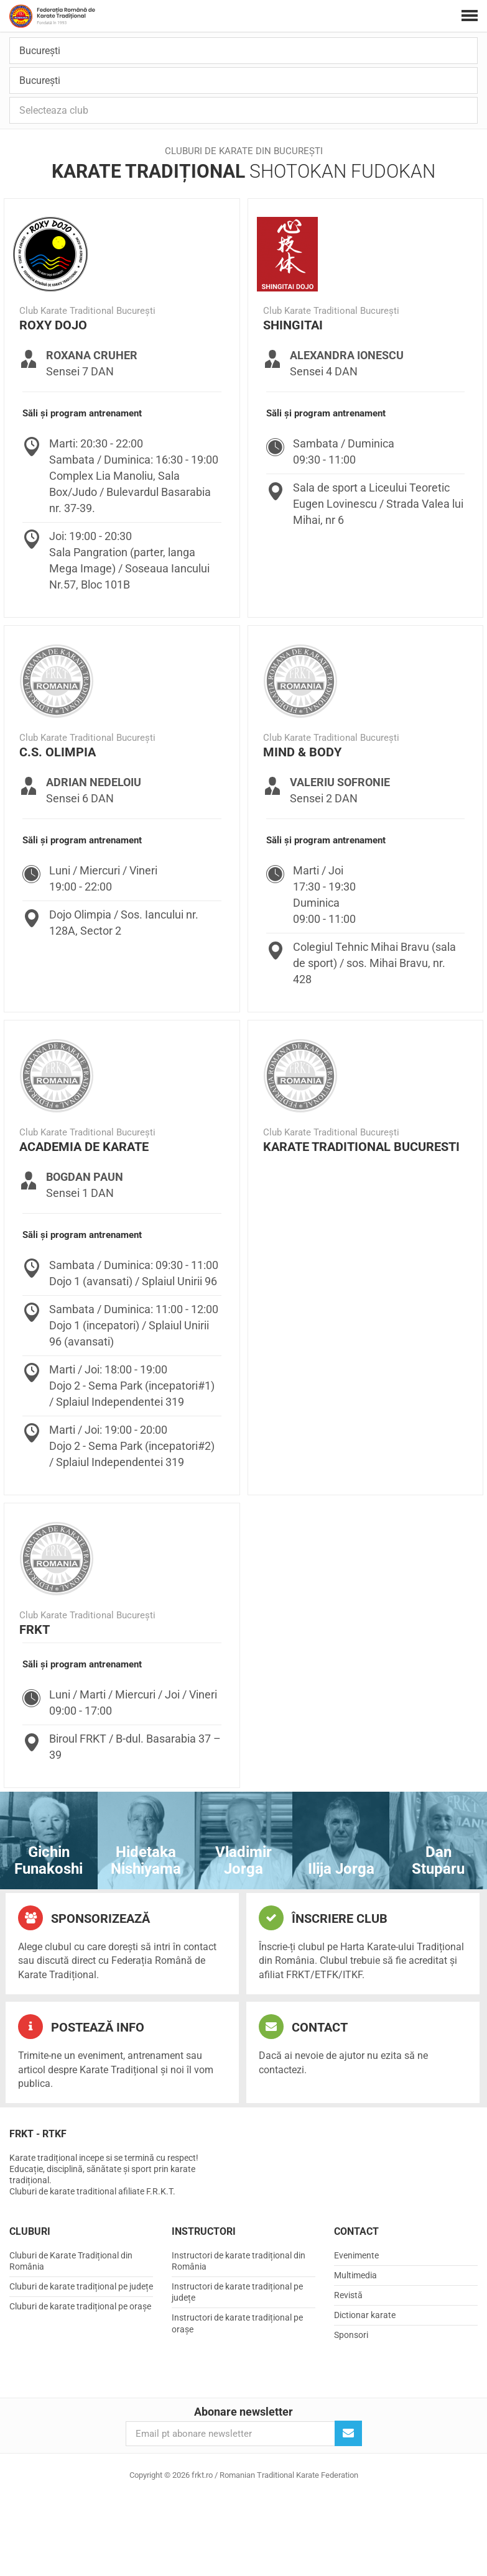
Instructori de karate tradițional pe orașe (237, 2323)
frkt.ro (52, 16)
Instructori (204, 2231)
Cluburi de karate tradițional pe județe (81, 2286)
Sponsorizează (84, 1917)
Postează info (81, 2026)
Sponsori (351, 2335)
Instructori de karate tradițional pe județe (237, 2292)
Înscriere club (323, 1917)
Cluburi (29, 2231)
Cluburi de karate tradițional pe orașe (80, 2306)
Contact (303, 2026)
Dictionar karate (365, 2315)
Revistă (348, 2295)
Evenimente (356, 2255)
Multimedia (355, 2275)
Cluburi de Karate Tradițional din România (70, 2260)
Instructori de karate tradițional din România (238, 2260)
